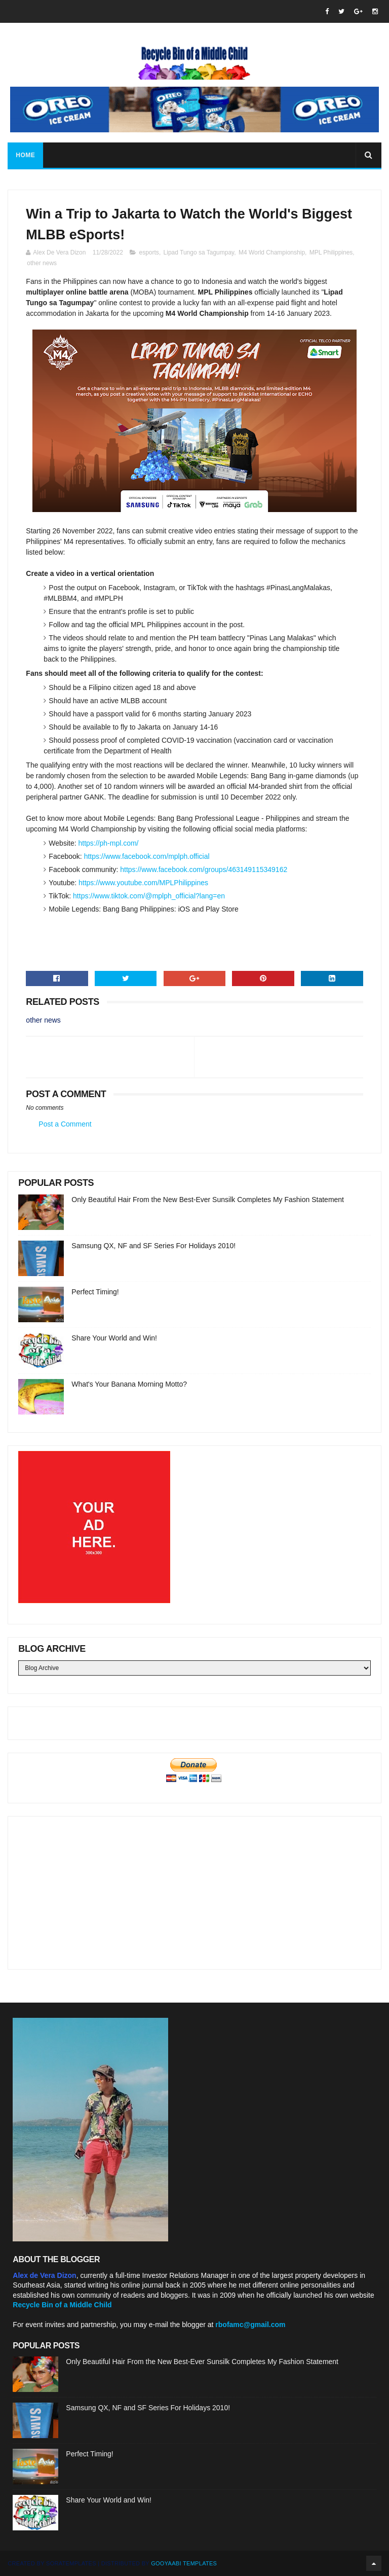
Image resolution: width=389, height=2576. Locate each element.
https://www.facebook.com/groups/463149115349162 (203, 869)
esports (149, 252)
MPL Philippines (331, 252)
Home (25, 155)
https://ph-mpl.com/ (108, 843)
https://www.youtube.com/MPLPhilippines (143, 883)
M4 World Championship (272, 252)
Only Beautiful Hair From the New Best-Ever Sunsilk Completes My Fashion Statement (207, 1199)
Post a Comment (64, 1124)
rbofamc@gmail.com (250, 2324)
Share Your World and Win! (114, 1338)
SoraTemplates (71, 2563)
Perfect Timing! (95, 1292)
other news (42, 263)
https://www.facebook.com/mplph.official (147, 856)
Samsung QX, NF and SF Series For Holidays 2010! (153, 1246)
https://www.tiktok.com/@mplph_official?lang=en (149, 896)
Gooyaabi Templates (184, 2563)
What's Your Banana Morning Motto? (129, 1384)
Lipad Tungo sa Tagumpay (199, 252)
